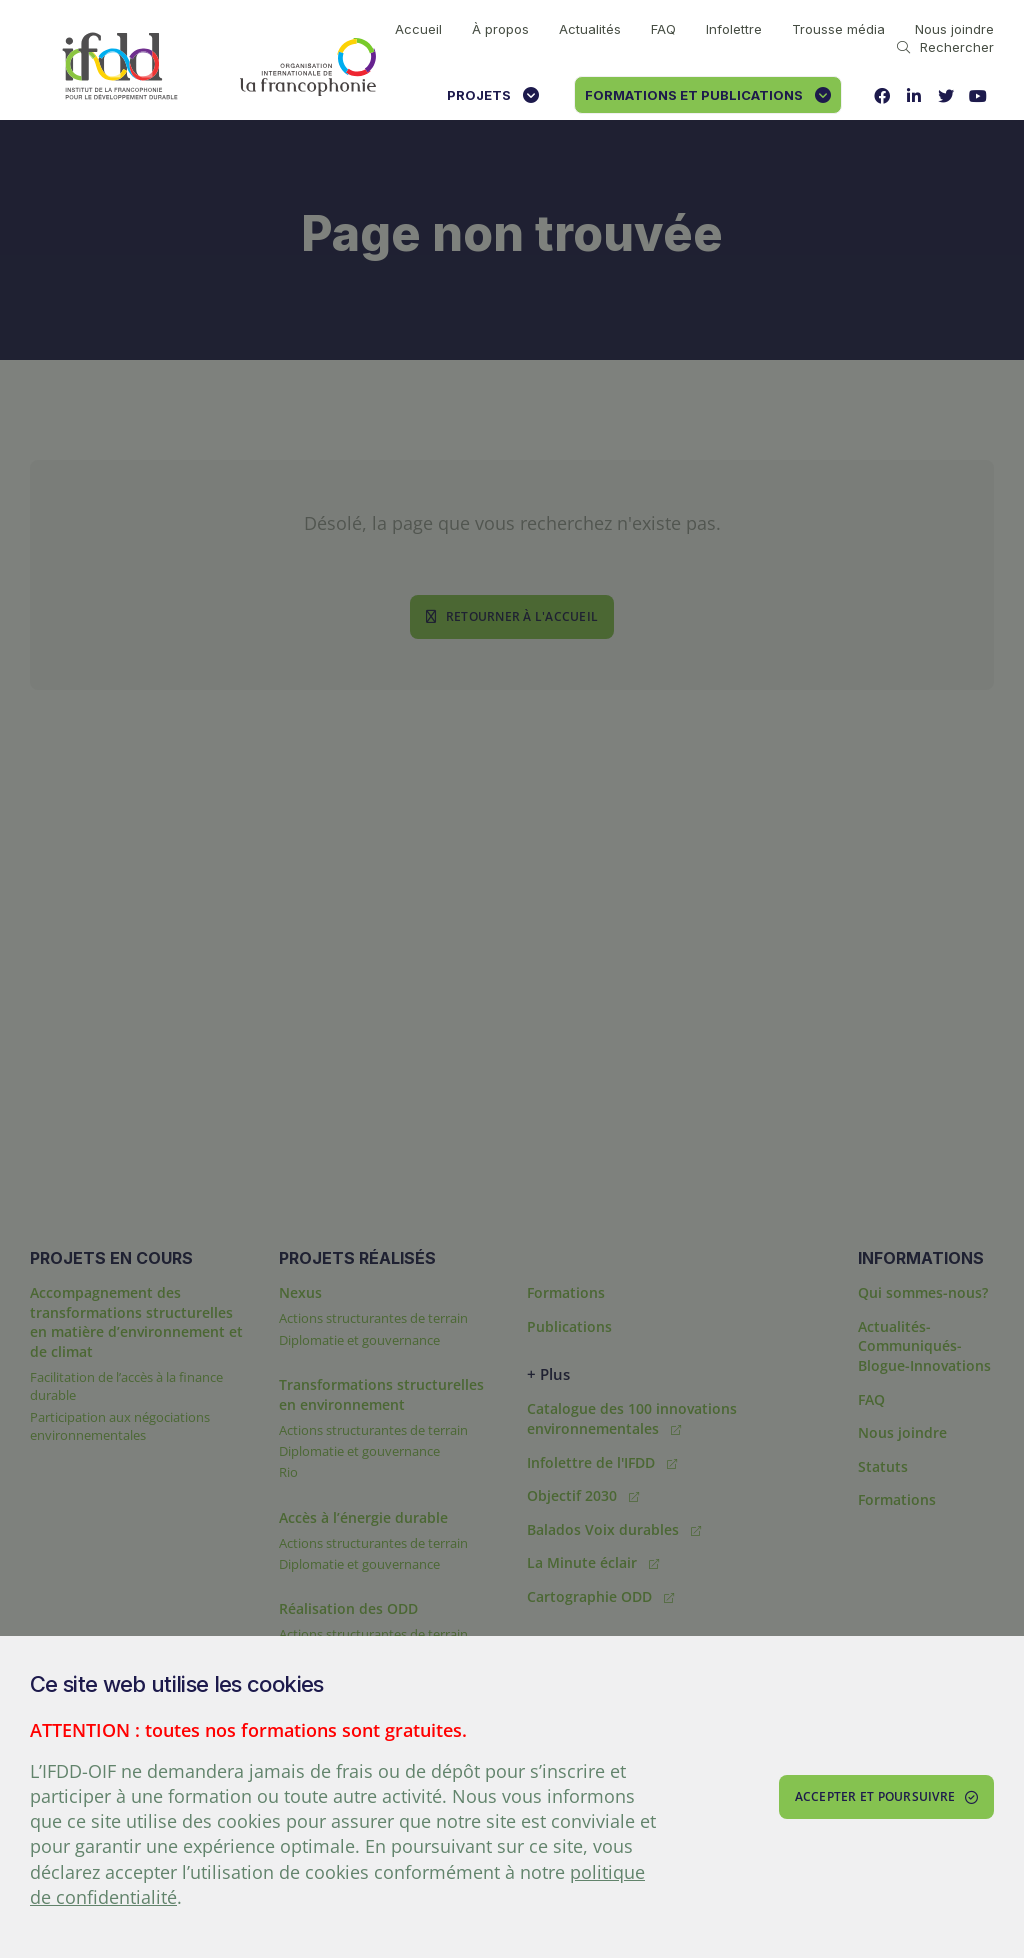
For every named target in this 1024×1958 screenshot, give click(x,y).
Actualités (590, 29)
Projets (493, 95)
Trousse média (838, 29)
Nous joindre (954, 29)
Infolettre (734, 29)
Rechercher (945, 47)
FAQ (663, 29)
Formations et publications (708, 95)
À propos (500, 29)
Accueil (418, 29)
